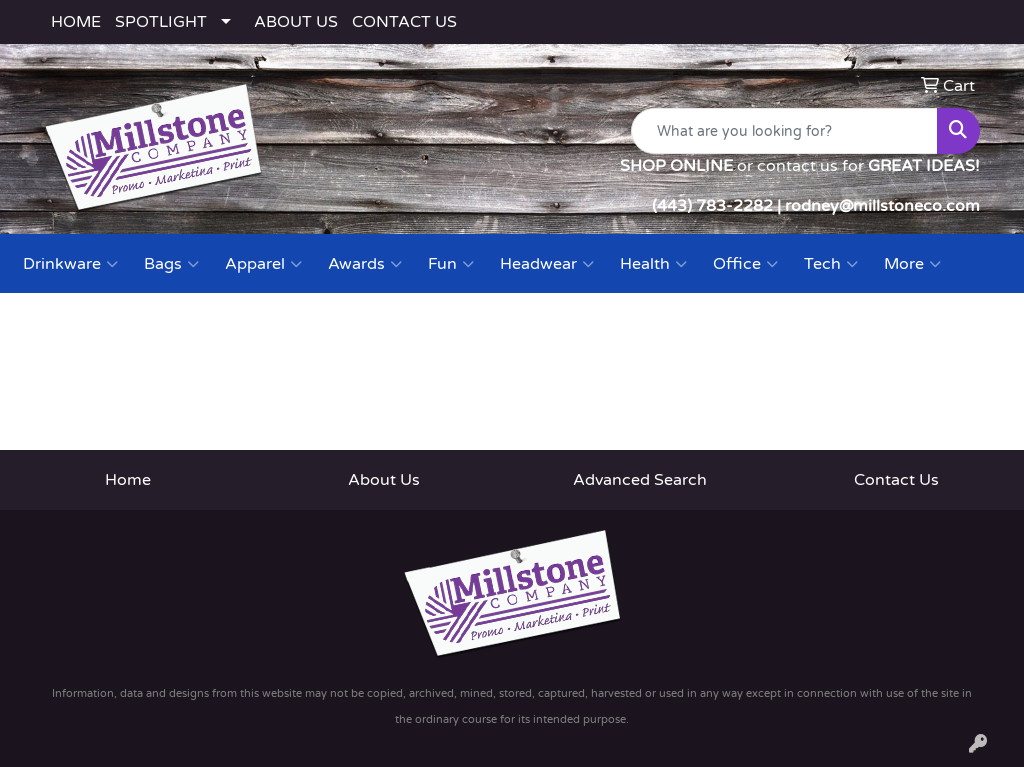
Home (128, 480)
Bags (171, 264)
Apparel (263, 264)
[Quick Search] (784, 131)
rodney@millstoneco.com (882, 206)
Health (653, 264)
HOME (76, 22)
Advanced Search (640, 480)
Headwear (547, 264)
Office (745, 264)
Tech (831, 264)
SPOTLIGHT (161, 22)
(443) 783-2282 (712, 206)
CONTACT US (404, 22)
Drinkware (70, 264)
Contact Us (896, 480)
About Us (384, 480)
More (912, 264)
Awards (365, 264)
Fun (451, 264)
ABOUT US (296, 22)
